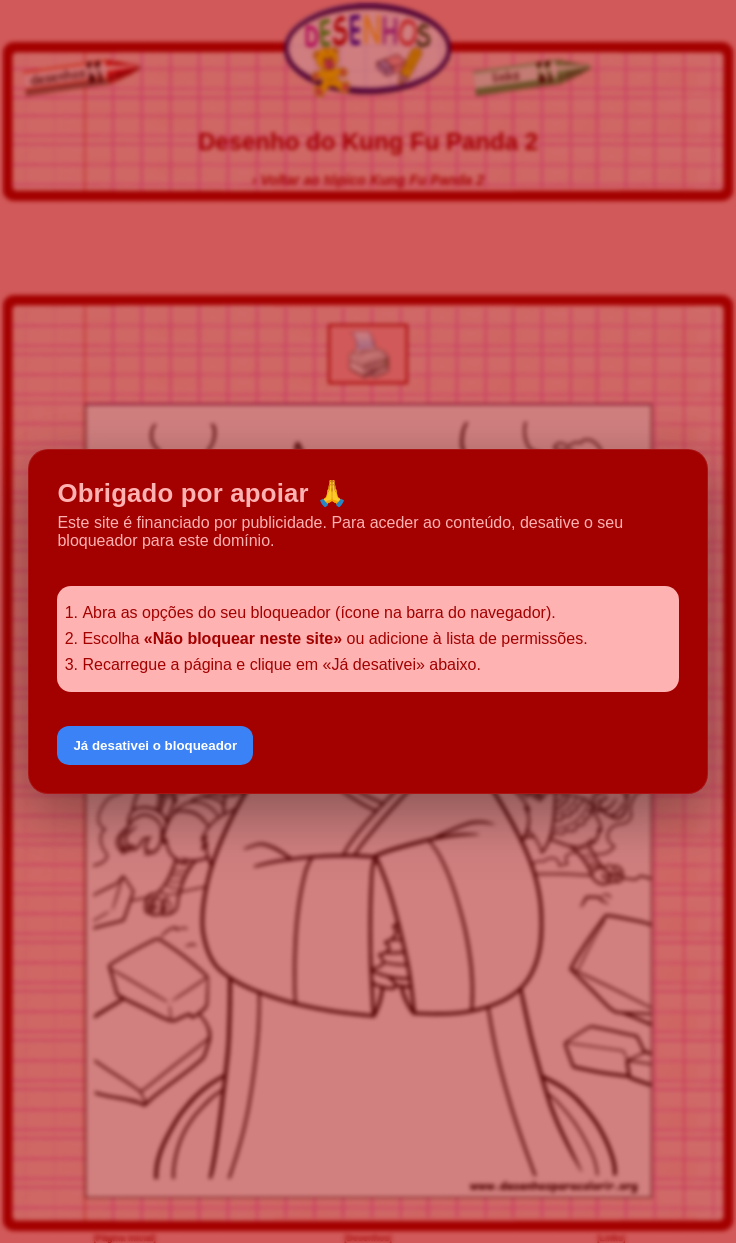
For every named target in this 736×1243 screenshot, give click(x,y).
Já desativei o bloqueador (155, 745)
